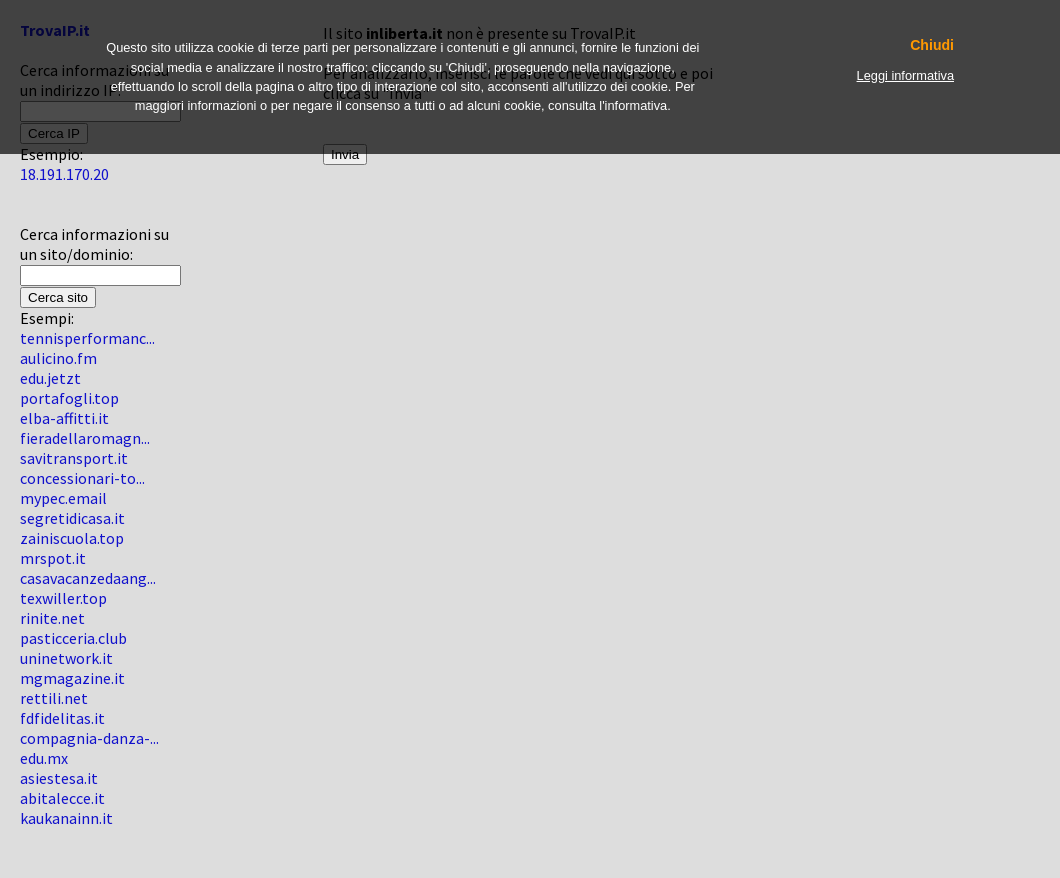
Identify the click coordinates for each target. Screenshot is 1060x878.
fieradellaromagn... (85, 438)
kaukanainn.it (66, 818)
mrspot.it (53, 558)
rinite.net (52, 618)
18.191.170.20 (64, 174)
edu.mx (44, 758)
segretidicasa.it (72, 518)
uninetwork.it (66, 658)
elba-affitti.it (64, 418)
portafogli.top (69, 398)
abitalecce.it (62, 798)
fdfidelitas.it (62, 718)
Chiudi (932, 45)
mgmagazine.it (72, 678)
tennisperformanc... (87, 338)
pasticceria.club (73, 638)
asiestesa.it (59, 778)
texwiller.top (63, 598)
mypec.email (63, 498)
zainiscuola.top (72, 538)
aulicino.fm (58, 358)
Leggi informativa (905, 75)
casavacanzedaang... (88, 578)
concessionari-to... (82, 478)
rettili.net (54, 698)
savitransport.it (74, 458)
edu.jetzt (50, 378)
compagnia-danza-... (89, 738)
